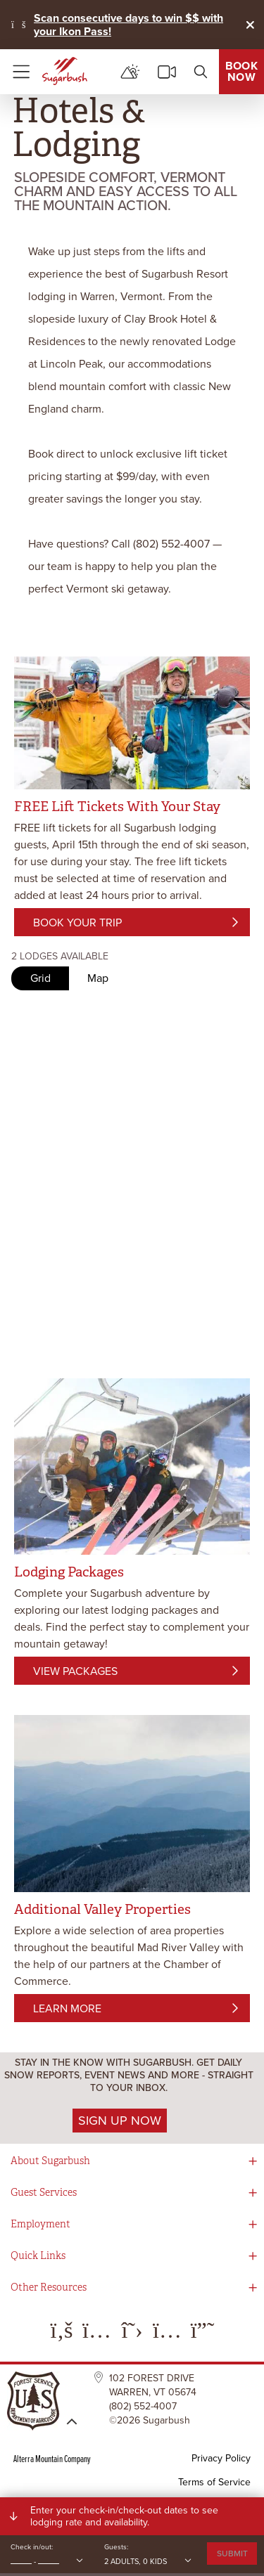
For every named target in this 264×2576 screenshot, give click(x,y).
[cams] (166, 71)
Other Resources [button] (49, 2287)
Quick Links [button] (38, 2256)
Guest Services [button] (44, 2193)
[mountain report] (130, 71)
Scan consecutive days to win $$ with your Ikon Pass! (128, 24)
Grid (40, 978)
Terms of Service (214, 2482)
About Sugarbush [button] (50, 2161)
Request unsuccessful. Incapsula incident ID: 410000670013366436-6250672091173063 (132, 1062)
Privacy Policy (221, 2458)
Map (97, 978)
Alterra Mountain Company (52, 2458)
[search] (200, 71)
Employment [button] (40, 2224)
